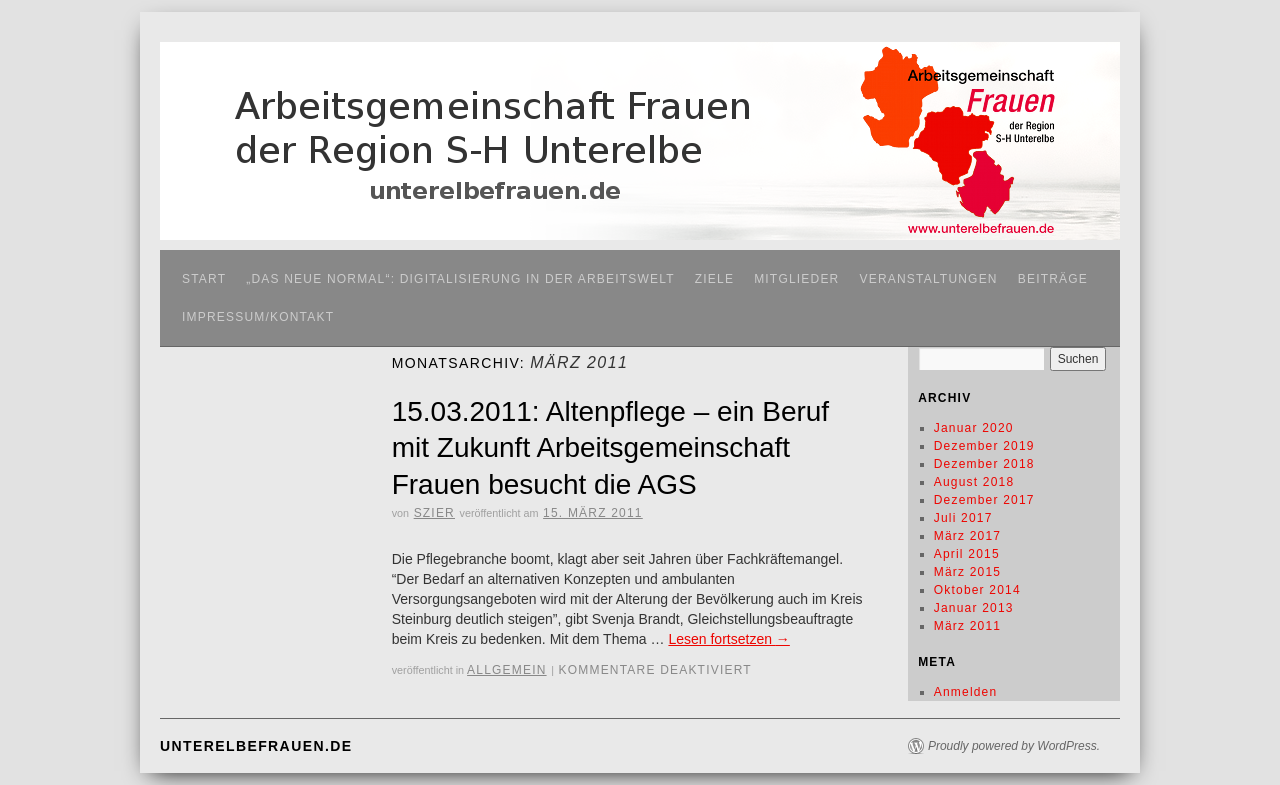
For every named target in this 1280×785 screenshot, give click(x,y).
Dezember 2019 (984, 446)
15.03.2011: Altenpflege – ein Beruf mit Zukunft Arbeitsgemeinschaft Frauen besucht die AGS (610, 448)
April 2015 (967, 554)
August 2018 (974, 482)
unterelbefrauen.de (256, 746)
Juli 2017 (963, 518)
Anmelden (966, 692)
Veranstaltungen (928, 279)
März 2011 (968, 626)
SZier (434, 513)
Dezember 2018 (984, 464)
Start (204, 279)
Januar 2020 (974, 428)
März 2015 (968, 572)
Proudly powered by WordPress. (1014, 746)
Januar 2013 (974, 608)
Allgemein (507, 670)
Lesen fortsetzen (728, 639)
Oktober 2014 (977, 590)
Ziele (714, 279)
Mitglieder (796, 279)
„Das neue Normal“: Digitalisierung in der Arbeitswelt (460, 279)
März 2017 (968, 536)
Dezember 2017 (984, 500)
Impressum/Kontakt (258, 317)
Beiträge (1053, 279)
